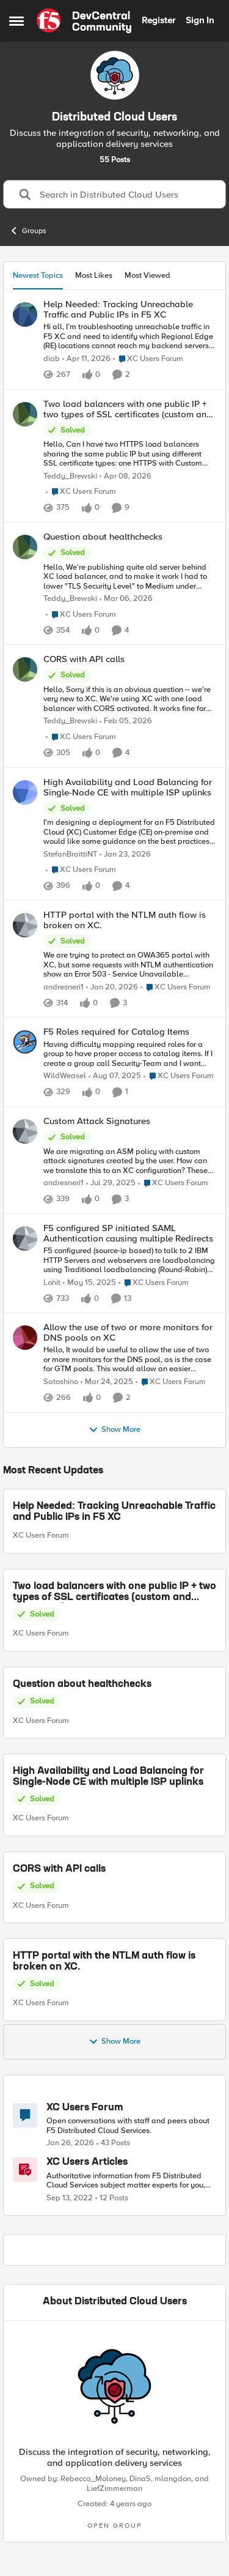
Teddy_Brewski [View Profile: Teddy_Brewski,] (70, 476)
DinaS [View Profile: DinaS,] (140, 2479)
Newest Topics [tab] (38, 275)
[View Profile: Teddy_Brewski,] (25, 414)
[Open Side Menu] (16, 21)
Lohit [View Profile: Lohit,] (51, 1282)
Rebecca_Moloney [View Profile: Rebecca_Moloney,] (93, 2479)
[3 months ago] (86, 359)
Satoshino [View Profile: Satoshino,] (60, 1382)
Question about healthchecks (82, 1684)
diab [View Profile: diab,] (51, 358)
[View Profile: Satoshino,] (25, 1337)
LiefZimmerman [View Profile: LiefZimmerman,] (114, 2488)
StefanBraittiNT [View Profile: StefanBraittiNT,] (70, 853)
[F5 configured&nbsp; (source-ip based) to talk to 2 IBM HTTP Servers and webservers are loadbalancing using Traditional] (129, 1260)
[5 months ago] (126, 721)
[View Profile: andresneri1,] (25, 925)
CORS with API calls (59, 1869)
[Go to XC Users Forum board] (25, 2115)
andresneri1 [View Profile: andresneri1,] (63, 986)
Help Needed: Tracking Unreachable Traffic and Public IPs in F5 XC (114, 1512)
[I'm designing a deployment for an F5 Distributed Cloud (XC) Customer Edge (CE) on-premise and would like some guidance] (129, 832)
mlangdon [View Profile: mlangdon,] (172, 2479)
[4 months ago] (126, 599)
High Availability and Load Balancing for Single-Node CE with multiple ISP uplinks (108, 1776)
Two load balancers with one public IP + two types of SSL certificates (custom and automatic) (114, 1592)
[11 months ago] (115, 1076)
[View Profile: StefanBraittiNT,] (25, 792)
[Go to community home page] (84, 20)
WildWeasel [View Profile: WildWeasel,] (64, 1076)
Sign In (200, 20)
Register (158, 20)
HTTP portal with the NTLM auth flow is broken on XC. (104, 1961)
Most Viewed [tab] (147, 275)
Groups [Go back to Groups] (27, 231)
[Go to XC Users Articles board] (25, 2169)
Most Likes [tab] (93, 275)
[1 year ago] (89, 1283)
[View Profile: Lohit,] (25, 1238)
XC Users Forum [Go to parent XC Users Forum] (41, 1535)
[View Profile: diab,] (25, 314)
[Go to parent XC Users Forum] (148, 359)
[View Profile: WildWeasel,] (25, 1042)
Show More (114, 1430)
